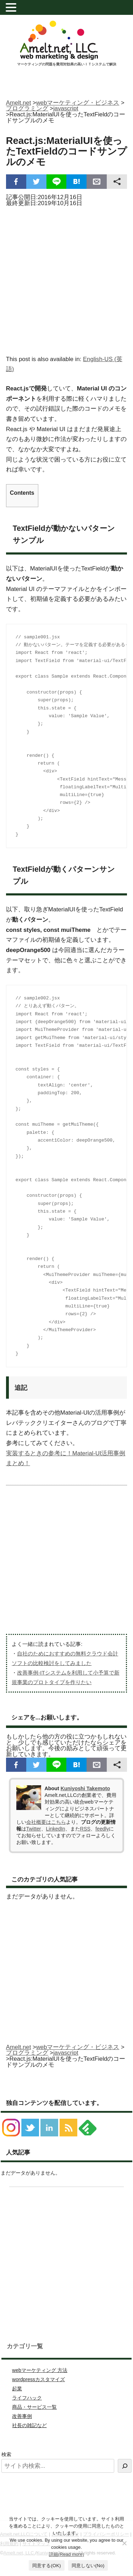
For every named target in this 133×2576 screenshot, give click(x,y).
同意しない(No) (88, 2565)
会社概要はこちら (46, 1822)
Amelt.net (18, 102)
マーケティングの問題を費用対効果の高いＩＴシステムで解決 (66, 64)
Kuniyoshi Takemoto (85, 1788)
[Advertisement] (66, 279)
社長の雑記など (29, 2425)
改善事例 (22, 2416)
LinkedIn (55, 1829)
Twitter (33, 1829)
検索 (6, 2454)
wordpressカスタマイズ (38, 2379)
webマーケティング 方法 (39, 2370)
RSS (85, 1829)
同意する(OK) (46, 2565)
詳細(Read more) (66, 2554)
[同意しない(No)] (124, 2543)
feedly (102, 1829)
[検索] (125, 2466)
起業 (17, 2388)
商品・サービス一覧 (34, 2407)
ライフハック (27, 2398)
